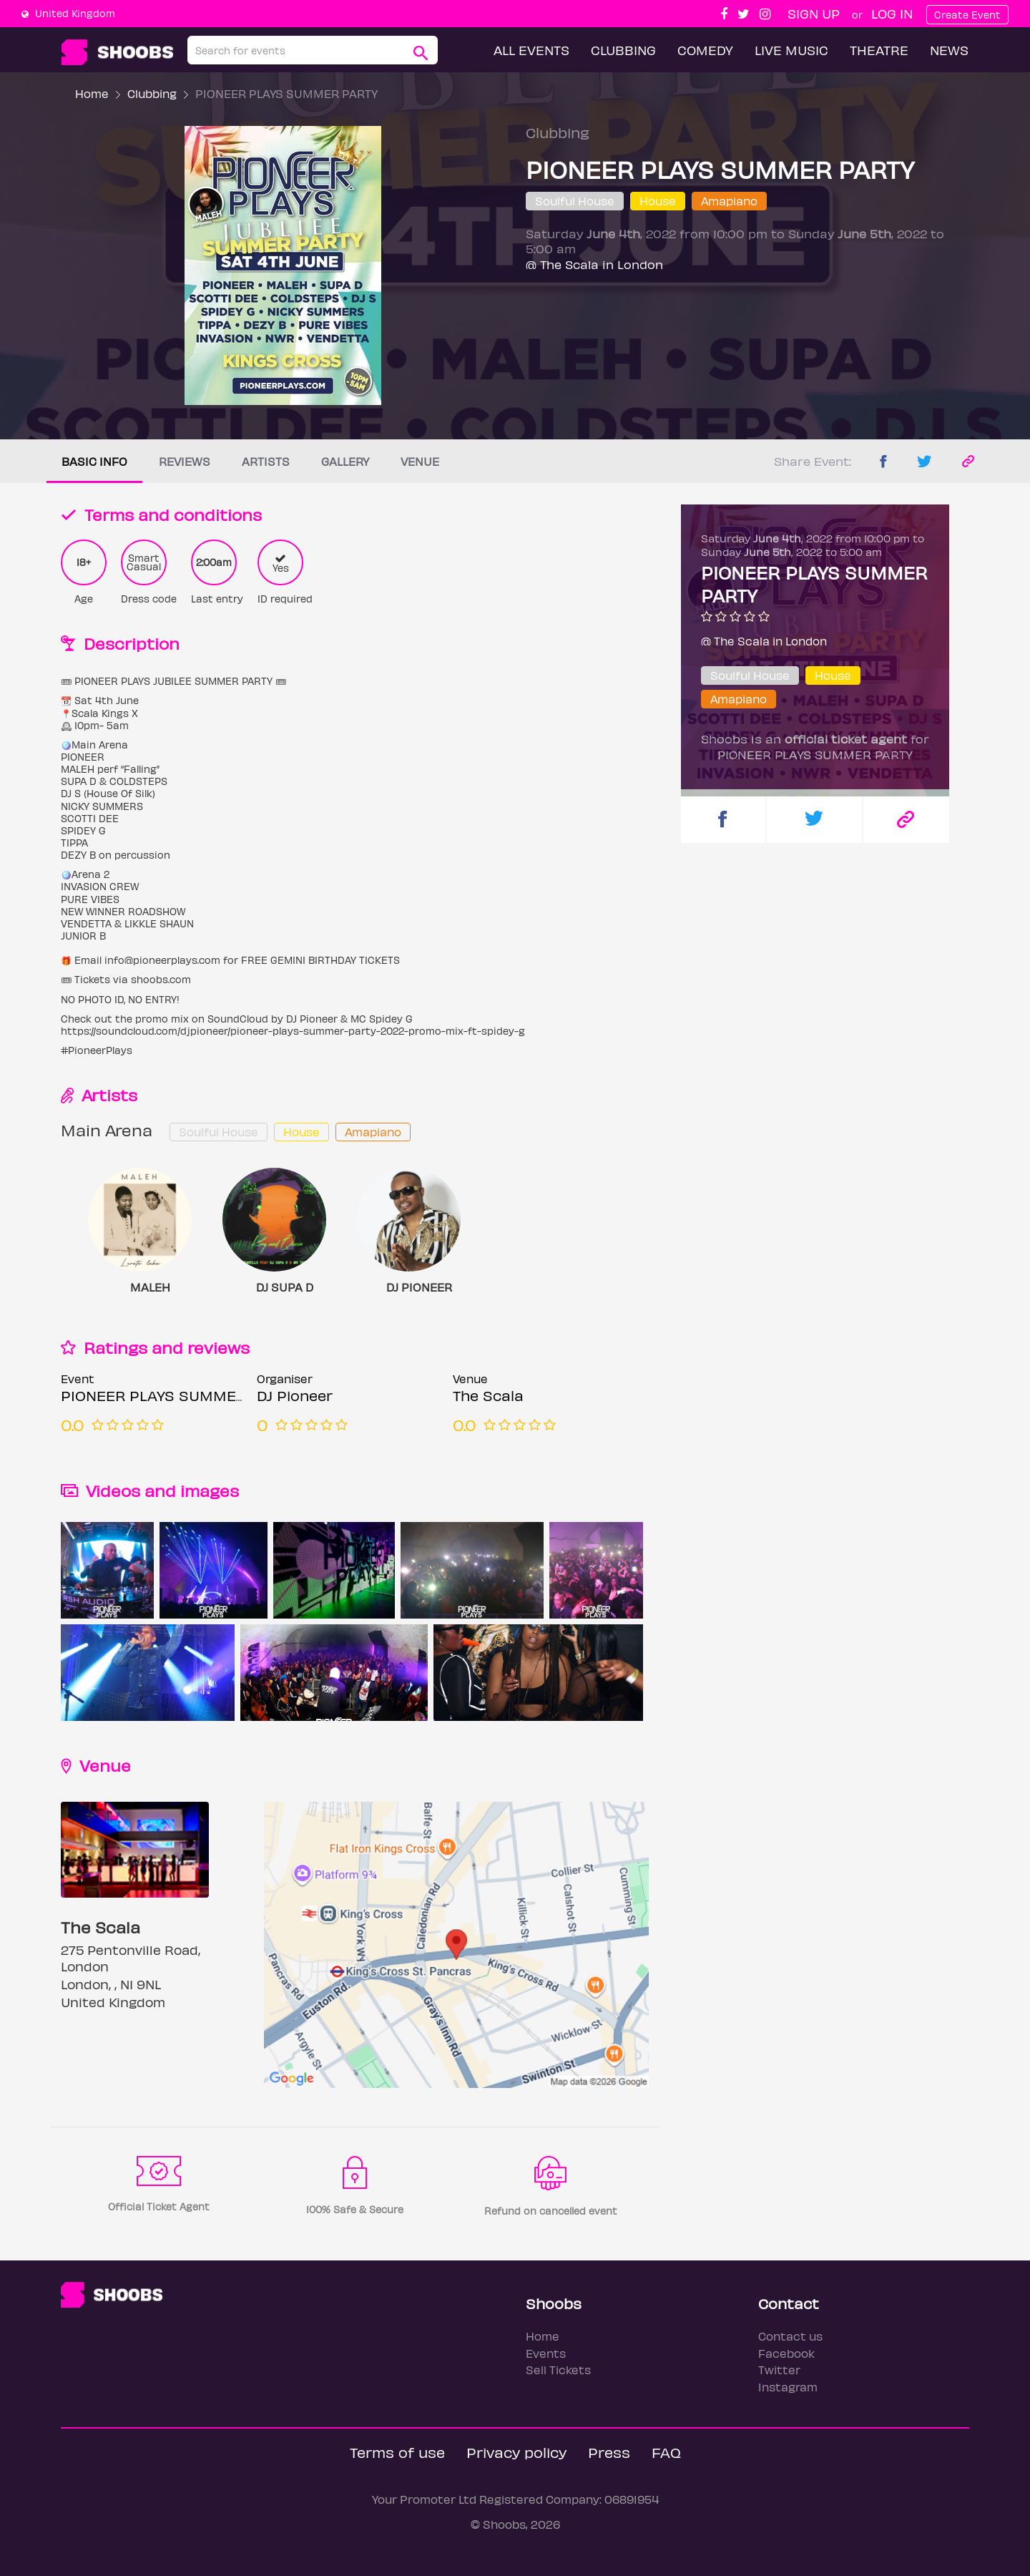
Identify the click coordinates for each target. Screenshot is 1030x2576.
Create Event (967, 15)
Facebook (786, 2353)
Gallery (345, 461)
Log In (892, 13)
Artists (266, 461)
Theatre (879, 49)
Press (609, 2452)
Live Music (791, 49)
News (949, 49)
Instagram (788, 2387)
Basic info (94, 461)
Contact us (790, 2336)
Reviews (184, 461)
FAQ (666, 2452)
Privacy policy (516, 2452)
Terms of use (397, 2452)
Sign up (814, 13)
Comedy (705, 49)
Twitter (779, 2369)
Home (92, 93)
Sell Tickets (558, 2369)
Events (546, 2353)
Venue (420, 461)
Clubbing (623, 49)
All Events (531, 49)
